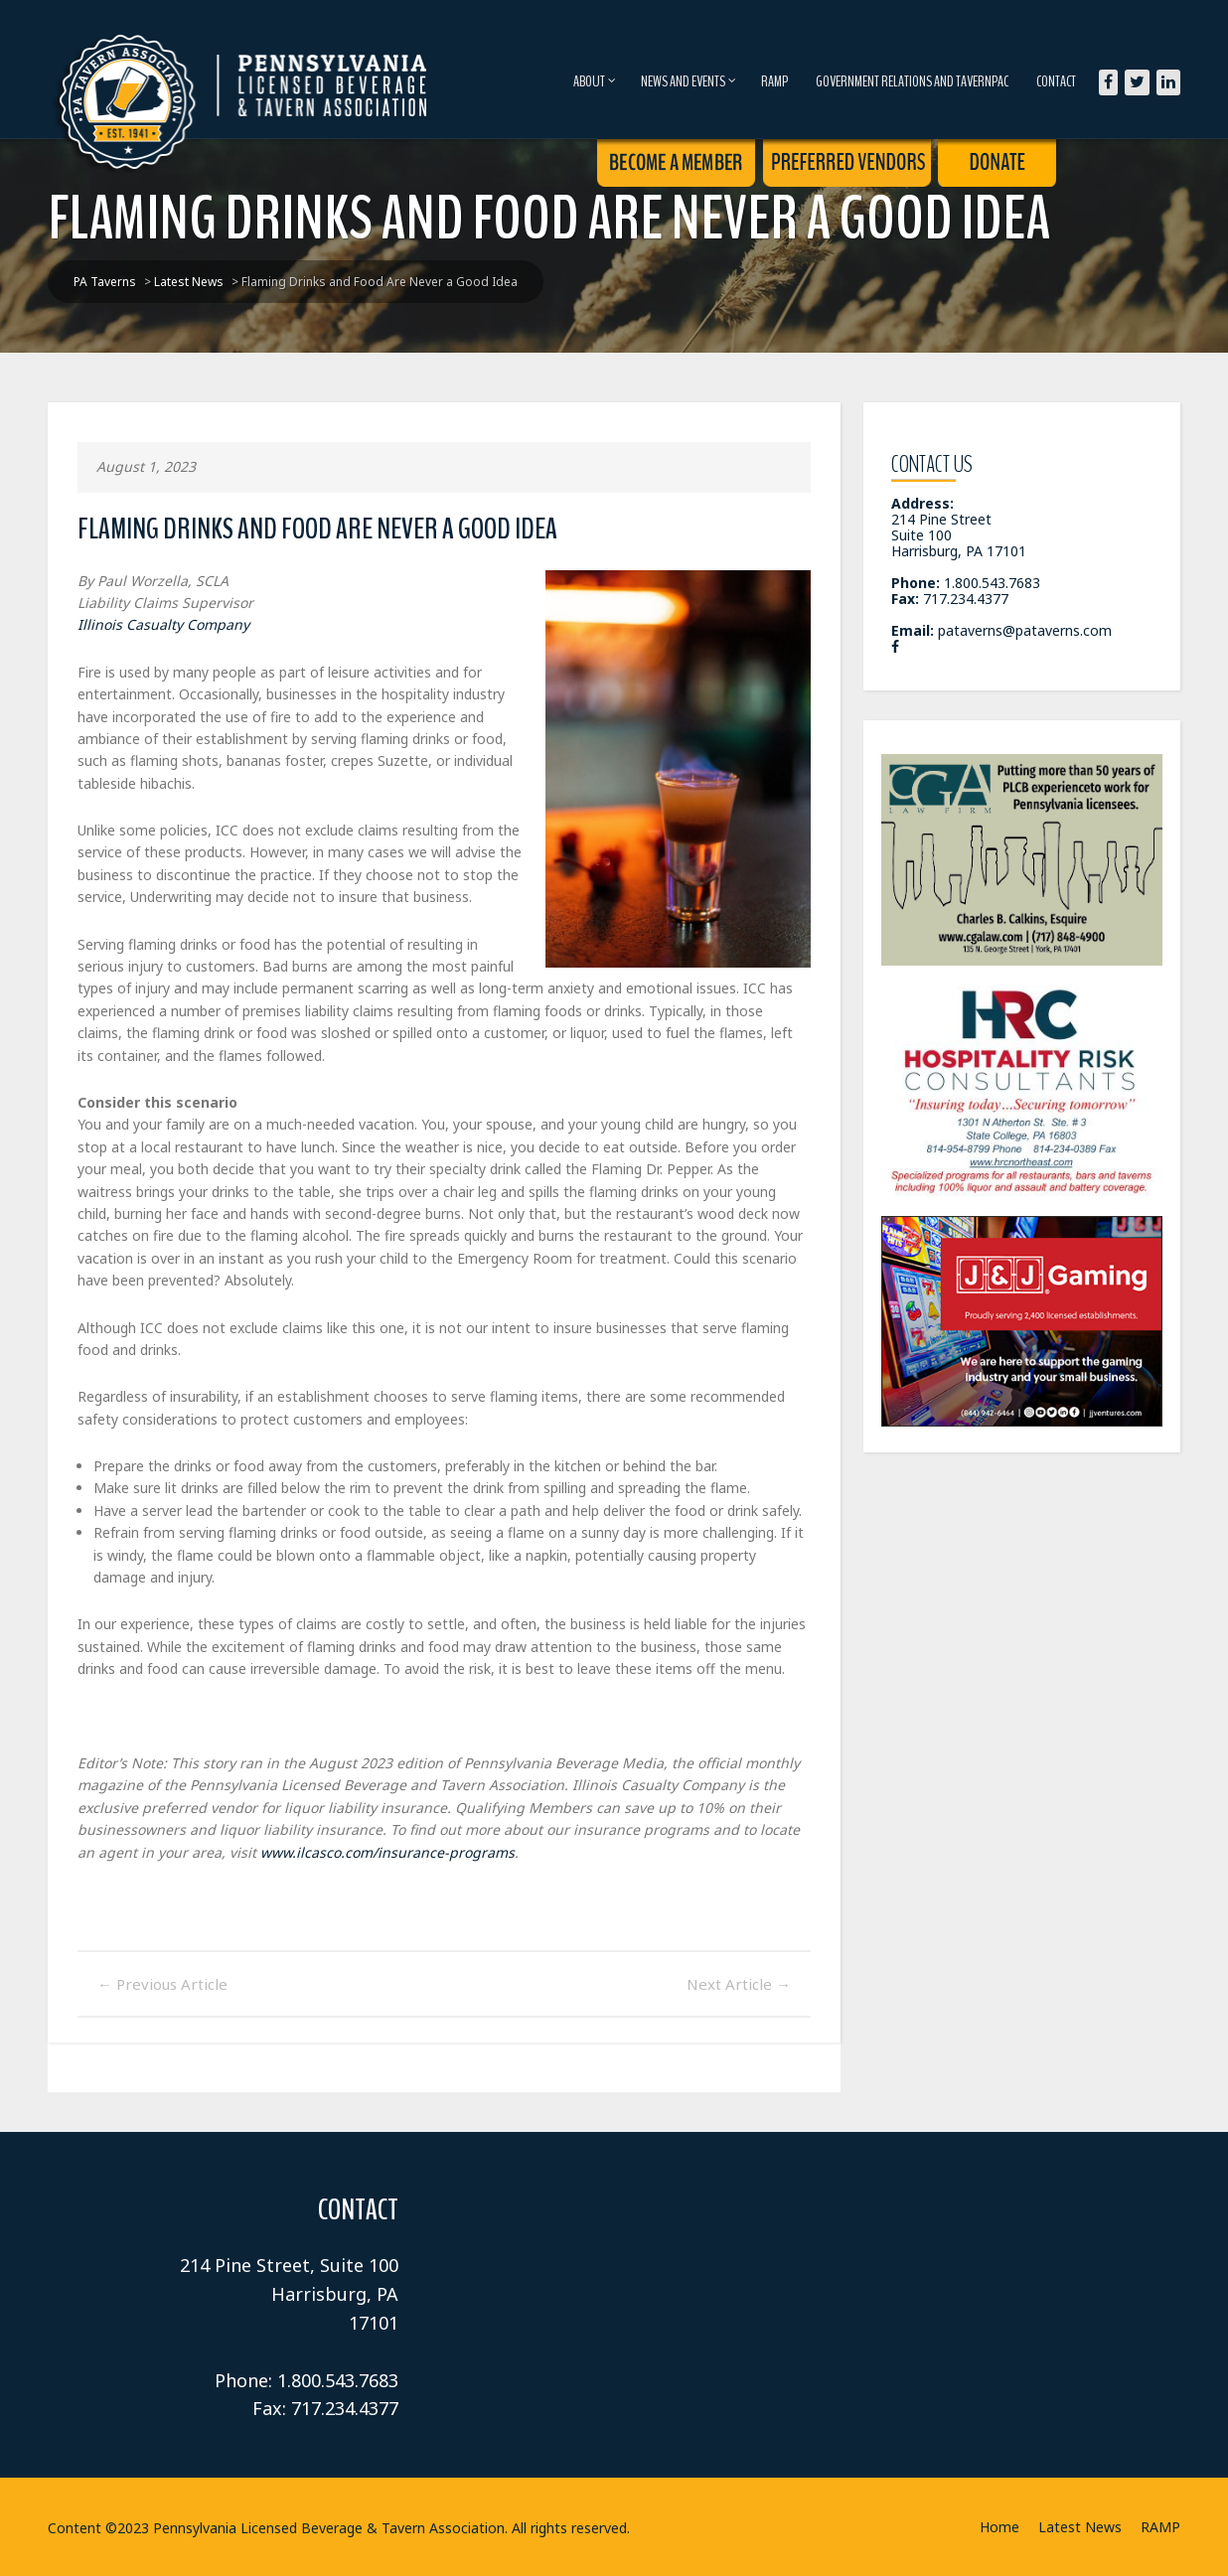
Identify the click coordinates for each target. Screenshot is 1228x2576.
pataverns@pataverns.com (1025, 630)
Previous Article (162, 1984)
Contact (1056, 81)
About (594, 81)
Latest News (1080, 2526)
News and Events (688, 81)
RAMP (774, 81)
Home (999, 2526)
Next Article (739, 1984)
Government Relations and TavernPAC (912, 81)
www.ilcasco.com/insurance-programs (387, 1852)
